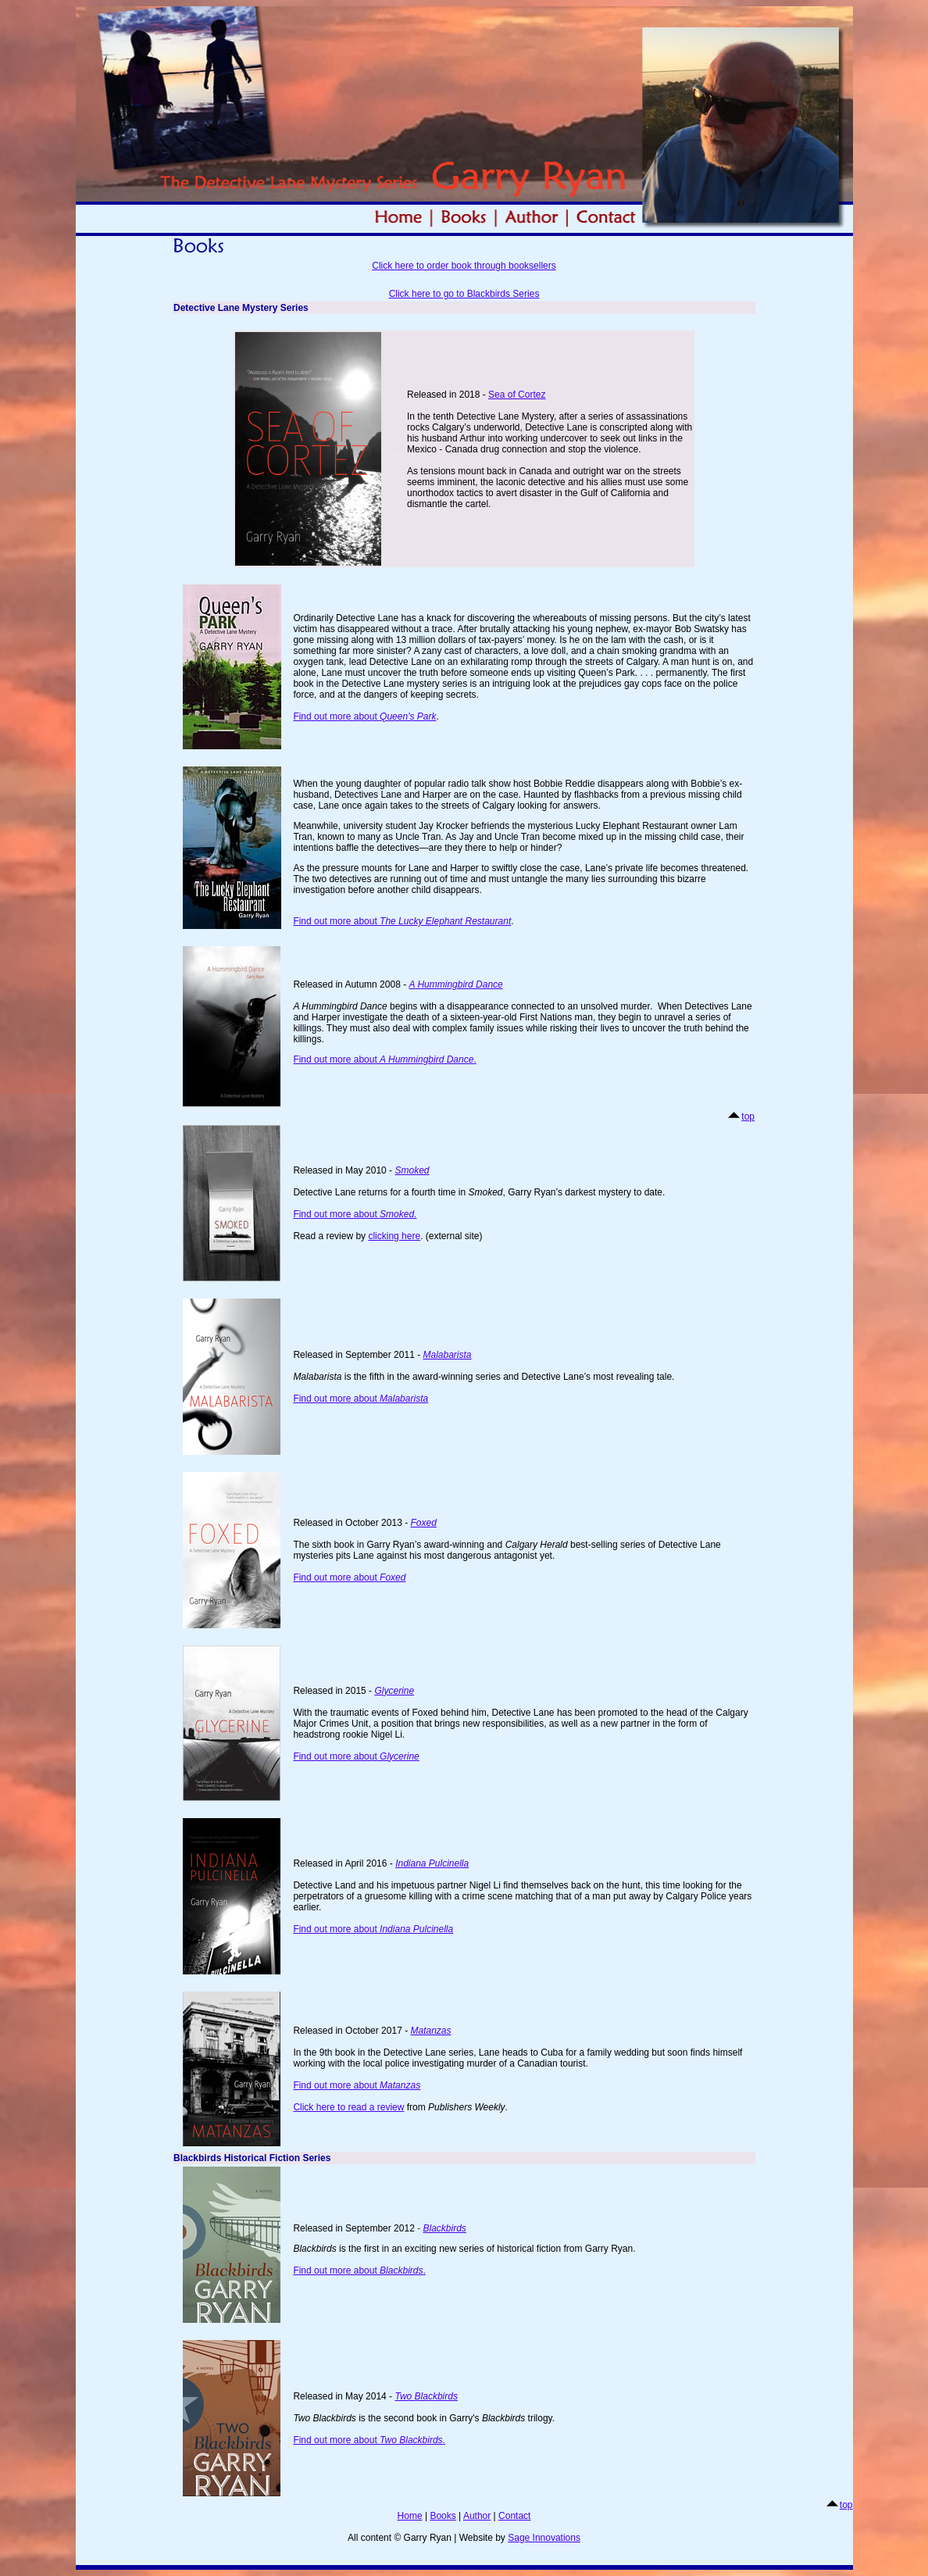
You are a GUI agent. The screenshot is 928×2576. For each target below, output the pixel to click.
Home (410, 2515)
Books (442, 2515)
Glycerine (394, 1690)
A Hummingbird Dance (455, 984)
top (748, 1116)
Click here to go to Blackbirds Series (464, 293)
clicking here (394, 1236)
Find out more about (364, 716)
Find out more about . (384, 1059)
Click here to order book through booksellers (463, 265)
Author (477, 2515)
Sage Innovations (544, 2537)
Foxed (423, 1522)
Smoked (411, 1170)
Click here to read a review (348, 2107)
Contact (514, 2515)
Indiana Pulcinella (432, 1863)
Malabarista (447, 1354)
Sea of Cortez (516, 394)
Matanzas (400, 2085)
